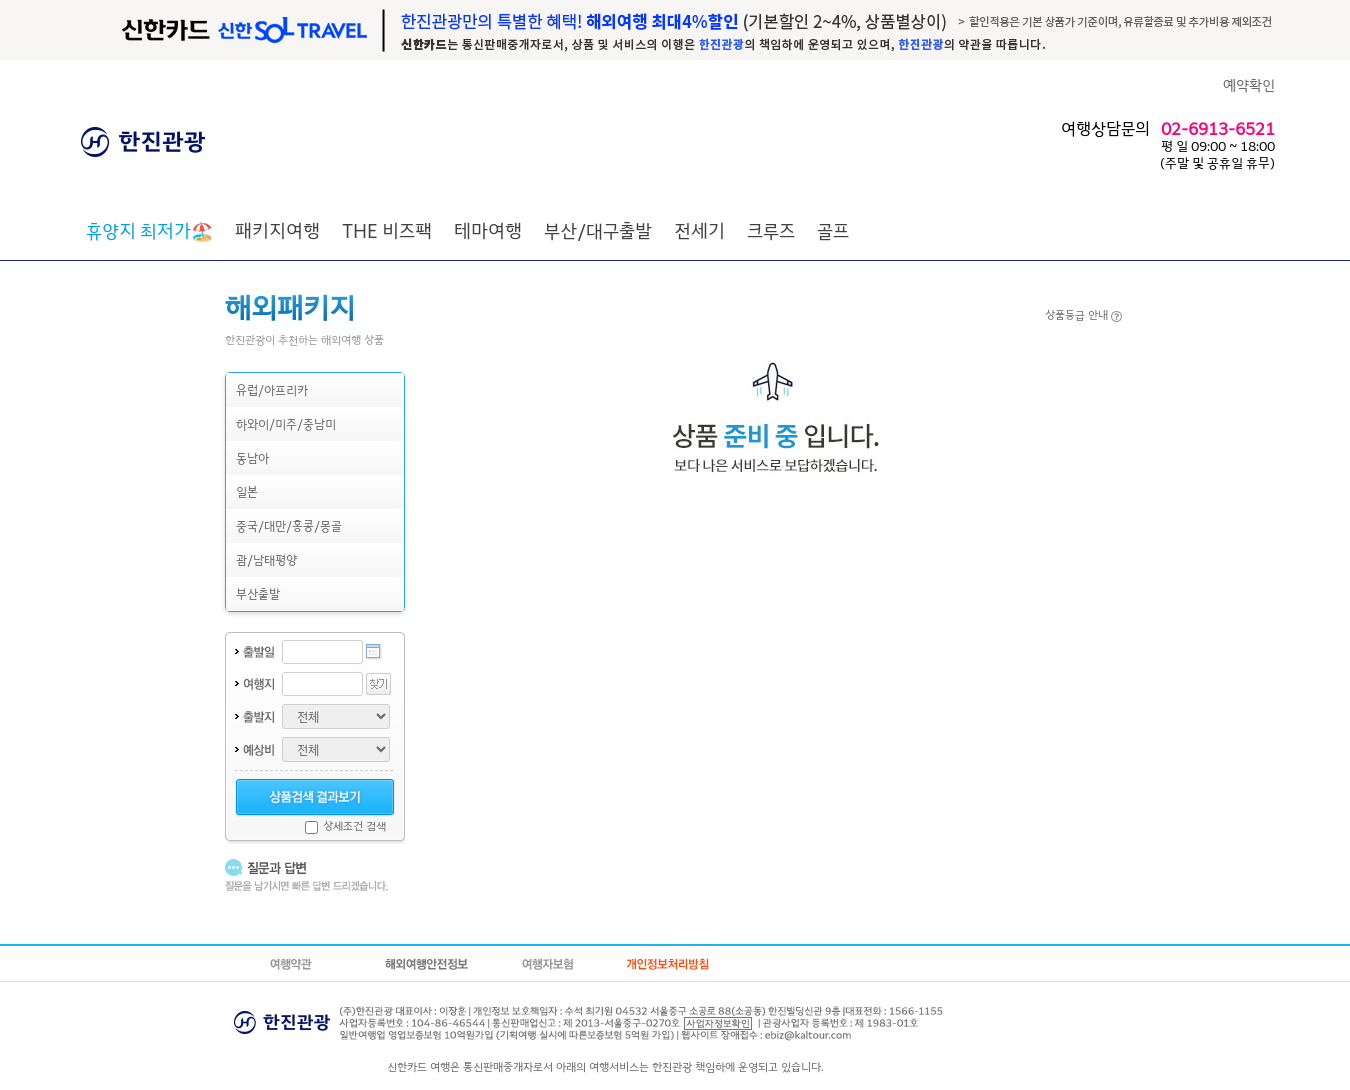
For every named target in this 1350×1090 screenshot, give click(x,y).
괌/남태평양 (266, 559)
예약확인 (1249, 84)
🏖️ (149, 230)
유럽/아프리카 (272, 389)
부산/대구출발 (598, 230)
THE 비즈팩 (387, 230)
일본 (247, 491)
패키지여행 (277, 230)
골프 (833, 230)
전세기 (699, 230)
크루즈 (771, 230)
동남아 (252, 457)
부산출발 (258, 593)
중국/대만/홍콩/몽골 (289, 525)
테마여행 (488, 230)
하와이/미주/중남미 (286, 423)
